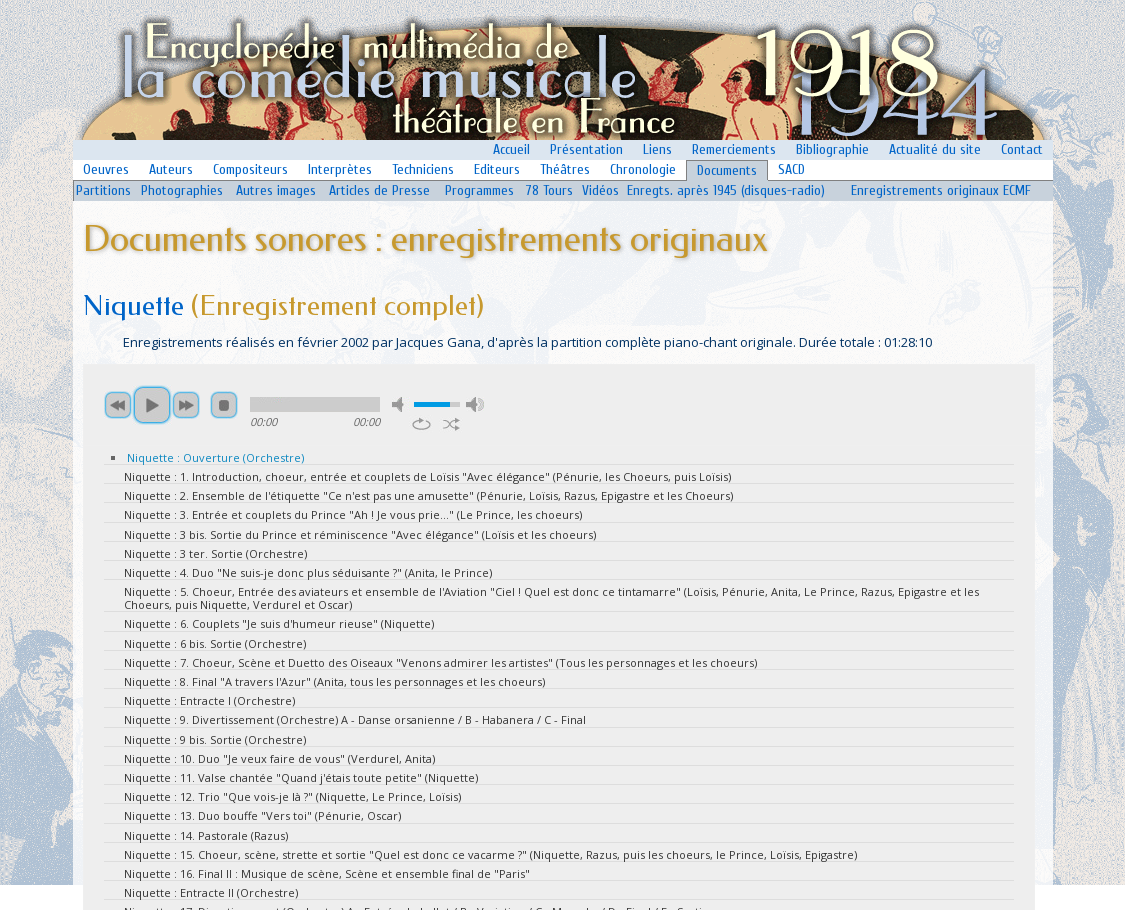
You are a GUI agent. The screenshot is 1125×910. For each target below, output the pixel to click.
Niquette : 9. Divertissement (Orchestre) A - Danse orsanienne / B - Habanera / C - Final (355, 719)
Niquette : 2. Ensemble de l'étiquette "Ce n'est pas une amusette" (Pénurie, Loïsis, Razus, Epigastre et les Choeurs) (428, 495)
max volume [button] (475, 404)
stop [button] (224, 405)
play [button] (152, 405)
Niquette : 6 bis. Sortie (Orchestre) (215, 643)
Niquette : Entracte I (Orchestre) (209, 700)
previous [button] (118, 405)
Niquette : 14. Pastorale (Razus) (206, 835)
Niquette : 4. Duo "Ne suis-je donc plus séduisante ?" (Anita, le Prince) (308, 572)
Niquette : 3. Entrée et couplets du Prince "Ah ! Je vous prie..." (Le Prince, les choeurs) (353, 514)
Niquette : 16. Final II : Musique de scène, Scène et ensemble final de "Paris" (327, 873)
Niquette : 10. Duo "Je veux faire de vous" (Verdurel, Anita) (279, 758)
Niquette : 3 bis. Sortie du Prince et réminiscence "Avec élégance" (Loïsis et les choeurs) (360, 534)
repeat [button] (421, 424)
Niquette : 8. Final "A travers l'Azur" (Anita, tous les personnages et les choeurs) (334, 681)
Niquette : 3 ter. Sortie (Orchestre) (215, 553)
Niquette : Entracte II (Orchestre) (211, 892)
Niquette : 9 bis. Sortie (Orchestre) (215, 739)
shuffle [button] (451, 424)
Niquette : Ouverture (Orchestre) (215, 457)
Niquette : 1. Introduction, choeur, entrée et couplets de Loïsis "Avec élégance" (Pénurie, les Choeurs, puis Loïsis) (427, 476)
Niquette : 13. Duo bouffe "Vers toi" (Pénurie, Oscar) (262, 815)
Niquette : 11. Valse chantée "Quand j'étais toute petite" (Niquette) (301, 777)
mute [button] (401, 404)
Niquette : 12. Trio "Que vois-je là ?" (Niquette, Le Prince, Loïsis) (292, 796)
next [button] (186, 405)
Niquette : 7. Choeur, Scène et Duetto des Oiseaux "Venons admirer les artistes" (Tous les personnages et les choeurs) (440, 662)
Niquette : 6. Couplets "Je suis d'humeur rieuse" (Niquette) (279, 623)
